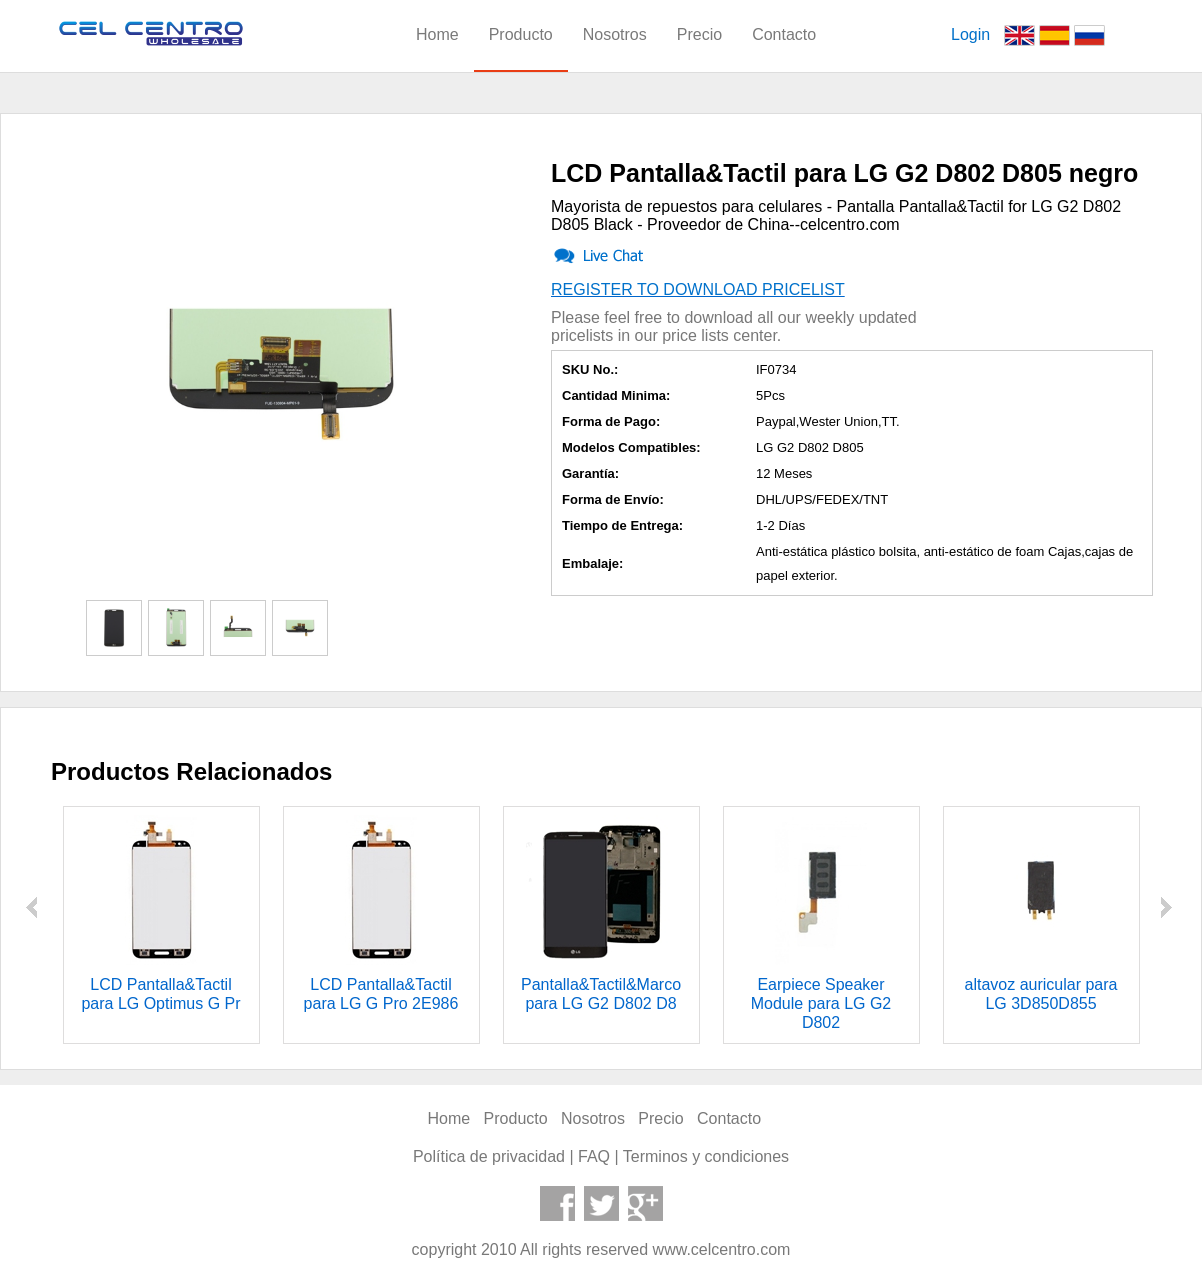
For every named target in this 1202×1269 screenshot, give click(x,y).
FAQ (594, 1156)
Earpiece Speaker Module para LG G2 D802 (821, 1003)
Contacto (784, 34)
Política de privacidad (489, 1156)
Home (437, 34)
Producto (521, 34)
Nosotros (615, 34)
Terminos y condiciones (706, 1156)
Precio (699, 34)
